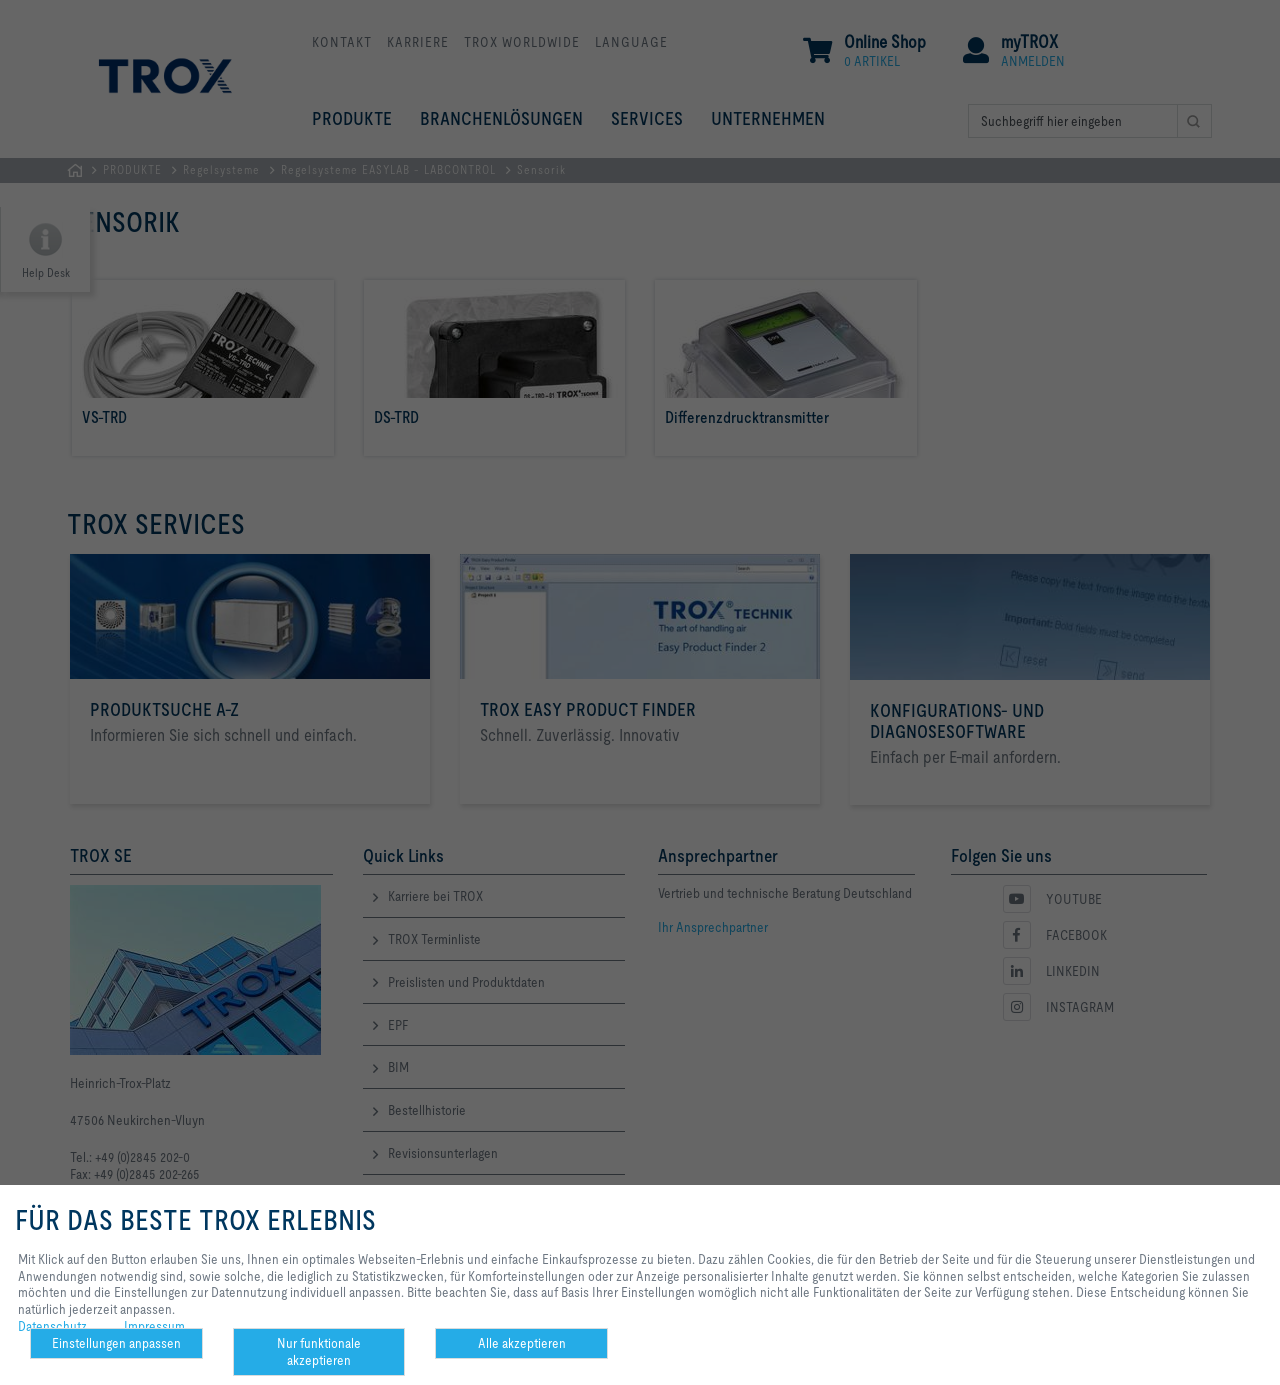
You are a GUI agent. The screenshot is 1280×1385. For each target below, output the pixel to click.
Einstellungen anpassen (116, 1343)
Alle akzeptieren (522, 1343)
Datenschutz (52, 1326)
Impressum (154, 1326)
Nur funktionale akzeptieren (319, 1351)
